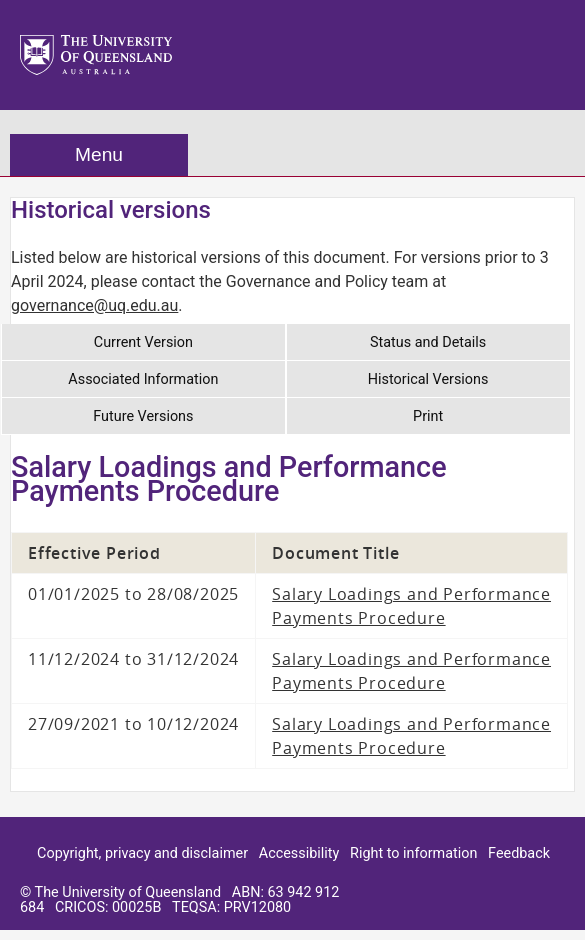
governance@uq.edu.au (94, 305)
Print (428, 416)
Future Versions (143, 416)
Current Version (143, 342)
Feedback (519, 853)
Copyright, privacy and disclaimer (142, 853)
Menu (99, 154)
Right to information (413, 853)
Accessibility (299, 853)
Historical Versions (428, 379)
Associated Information (143, 379)
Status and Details (428, 342)
